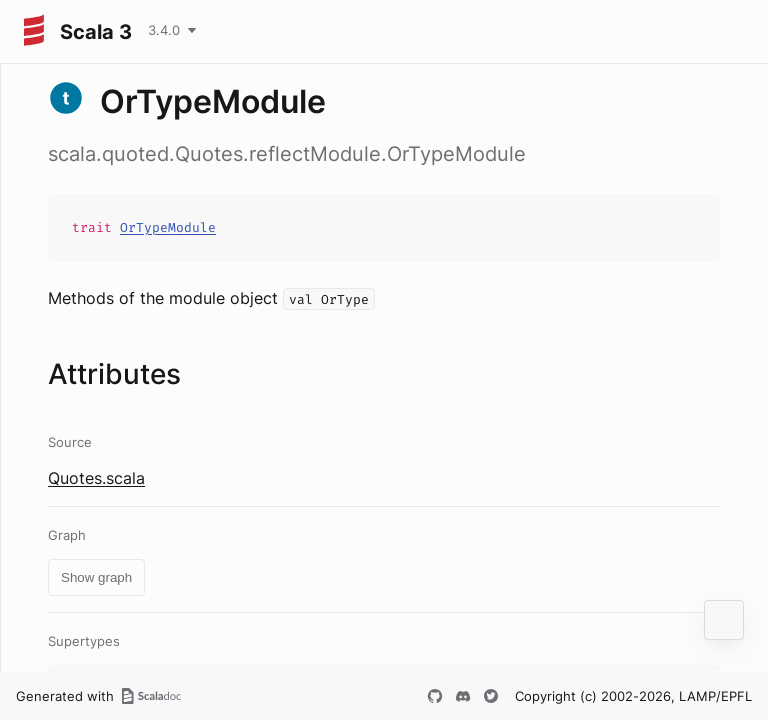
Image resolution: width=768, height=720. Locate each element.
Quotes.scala (96, 478)
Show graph (96, 577)
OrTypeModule (168, 227)
